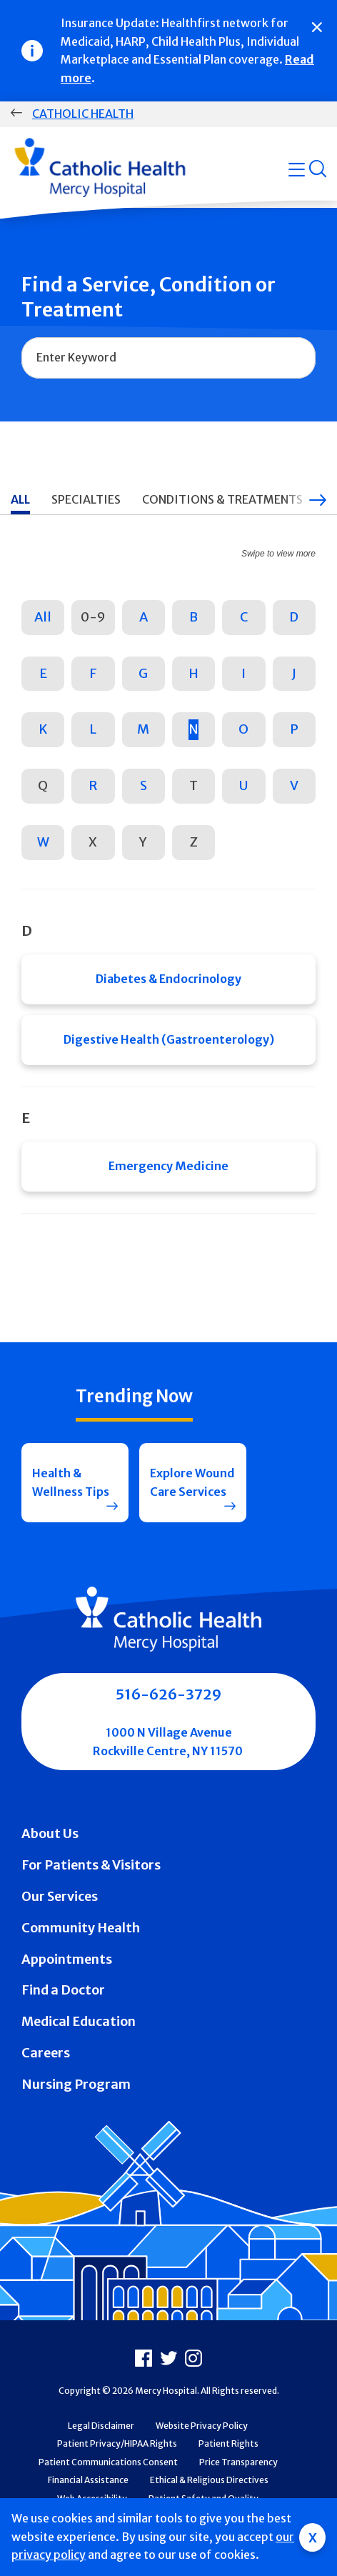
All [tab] (20, 499)
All (42, 617)
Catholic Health (83, 113)
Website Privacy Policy (202, 2425)
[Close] (317, 27)
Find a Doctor (63, 1990)
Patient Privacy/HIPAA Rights (117, 2443)
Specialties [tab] (86, 499)
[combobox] (168, 358)
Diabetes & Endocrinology (168, 979)
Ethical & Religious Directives (209, 2480)
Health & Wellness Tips (70, 1482)
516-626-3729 (168, 1694)
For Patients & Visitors (91, 1865)
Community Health (80, 1927)
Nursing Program (76, 2084)
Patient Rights (228, 2443)
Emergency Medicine (168, 1166)
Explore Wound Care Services (192, 1482)
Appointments (66, 1959)
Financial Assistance (88, 2480)
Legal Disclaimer (101, 2425)
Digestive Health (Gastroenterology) (169, 1039)
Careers (45, 2053)
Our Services (59, 1896)
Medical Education (78, 2021)
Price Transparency (238, 2462)
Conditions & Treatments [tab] (222, 499)
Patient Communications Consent (108, 2462)
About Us (50, 1833)
